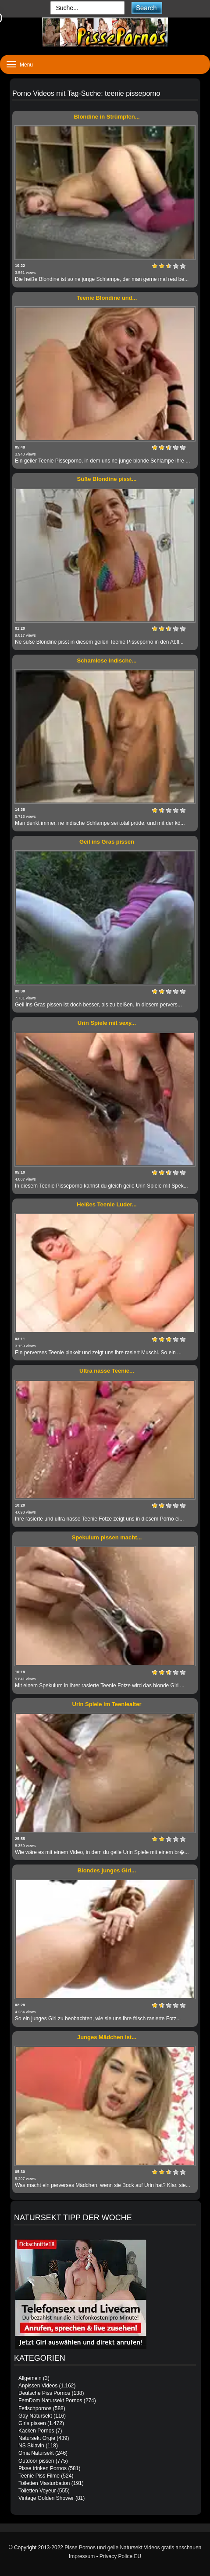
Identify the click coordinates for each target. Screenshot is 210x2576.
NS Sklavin (31, 2446)
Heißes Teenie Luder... (106, 1204)
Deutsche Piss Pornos (44, 2393)
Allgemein (30, 2378)
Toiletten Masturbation (44, 2483)
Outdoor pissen (36, 2461)
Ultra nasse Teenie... (106, 1370)
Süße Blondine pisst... (107, 479)
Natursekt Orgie (36, 2438)
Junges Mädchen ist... (106, 2037)
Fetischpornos (34, 2408)
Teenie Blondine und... (107, 297)
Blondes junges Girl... (107, 1870)
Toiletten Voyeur (37, 2491)
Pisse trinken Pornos (42, 2468)
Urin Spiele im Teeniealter (107, 1704)
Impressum (82, 2556)
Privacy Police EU (120, 2556)
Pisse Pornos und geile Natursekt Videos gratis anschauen (132, 2547)
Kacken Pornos (36, 2431)
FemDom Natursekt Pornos (50, 2400)
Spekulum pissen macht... (107, 1537)
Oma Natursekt (36, 2453)
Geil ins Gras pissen (106, 841)
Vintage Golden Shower (46, 2498)
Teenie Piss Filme (39, 2476)
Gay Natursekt (35, 2416)
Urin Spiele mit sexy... (107, 1023)
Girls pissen (32, 2423)
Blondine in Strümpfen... (106, 116)
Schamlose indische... (107, 660)
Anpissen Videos (37, 2386)
